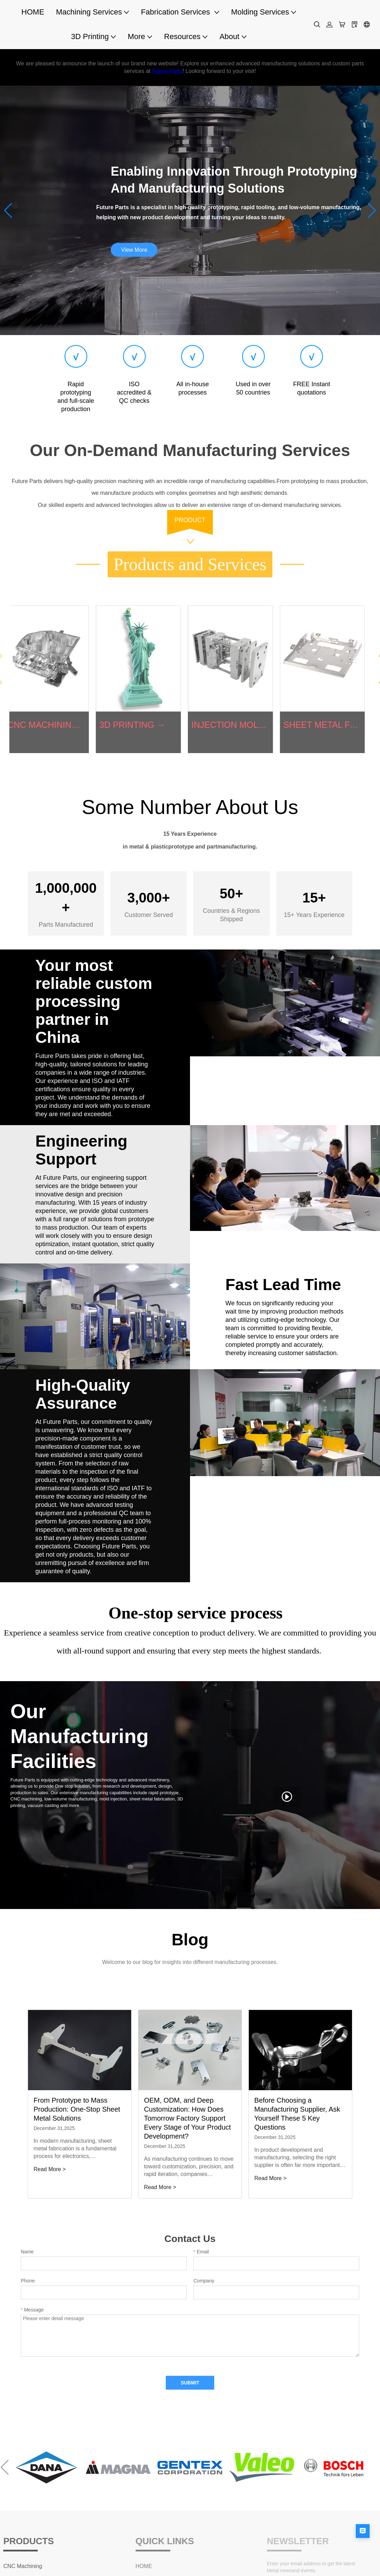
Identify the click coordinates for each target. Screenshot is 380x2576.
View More (134, 250)
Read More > (50, 2169)
